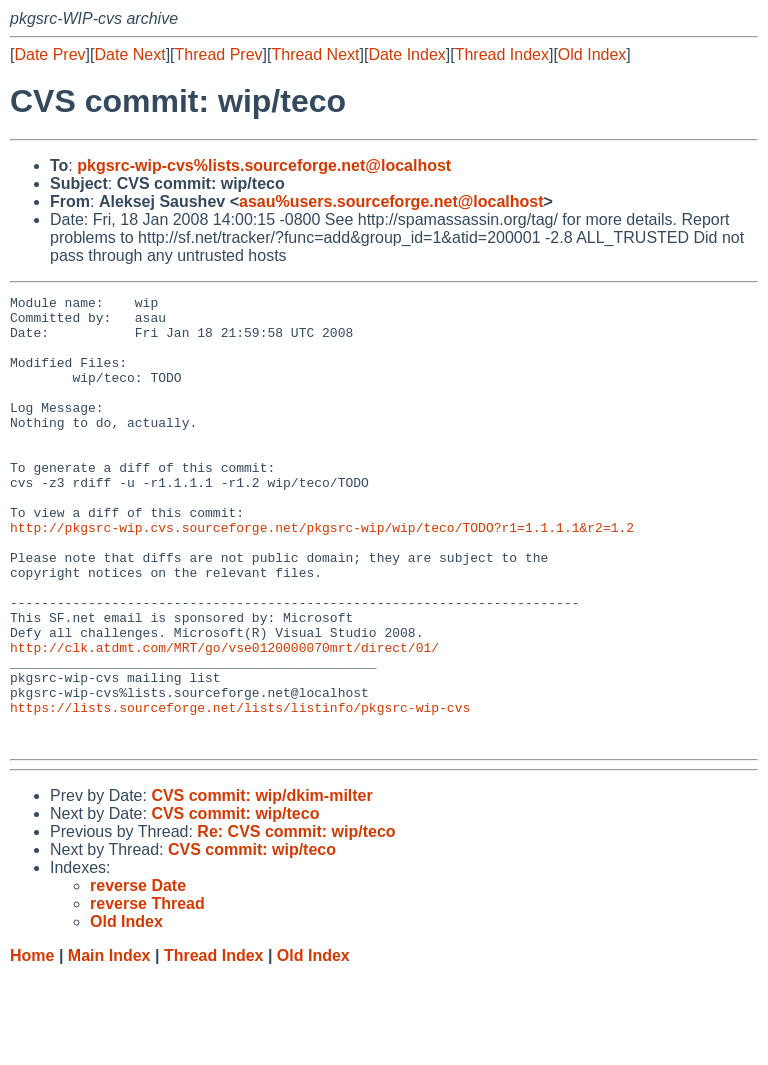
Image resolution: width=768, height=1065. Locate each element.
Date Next (129, 54)
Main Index (109, 1045)
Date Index (406, 54)
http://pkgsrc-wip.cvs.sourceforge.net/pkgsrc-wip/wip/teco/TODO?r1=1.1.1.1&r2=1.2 (322, 575)
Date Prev (49, 54)
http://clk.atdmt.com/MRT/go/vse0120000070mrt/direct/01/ (224, 719)
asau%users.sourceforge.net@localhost (391, 201)
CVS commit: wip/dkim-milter (261, 885)
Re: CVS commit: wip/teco (296, 921)
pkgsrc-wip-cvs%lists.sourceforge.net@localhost (264, 165)
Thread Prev (219, 54)
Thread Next (315, 54)
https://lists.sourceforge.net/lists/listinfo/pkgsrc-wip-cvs (240, 791)
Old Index (592, 54)
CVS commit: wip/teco (235, 903)
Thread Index (502, 54)
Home (32, 1045)
